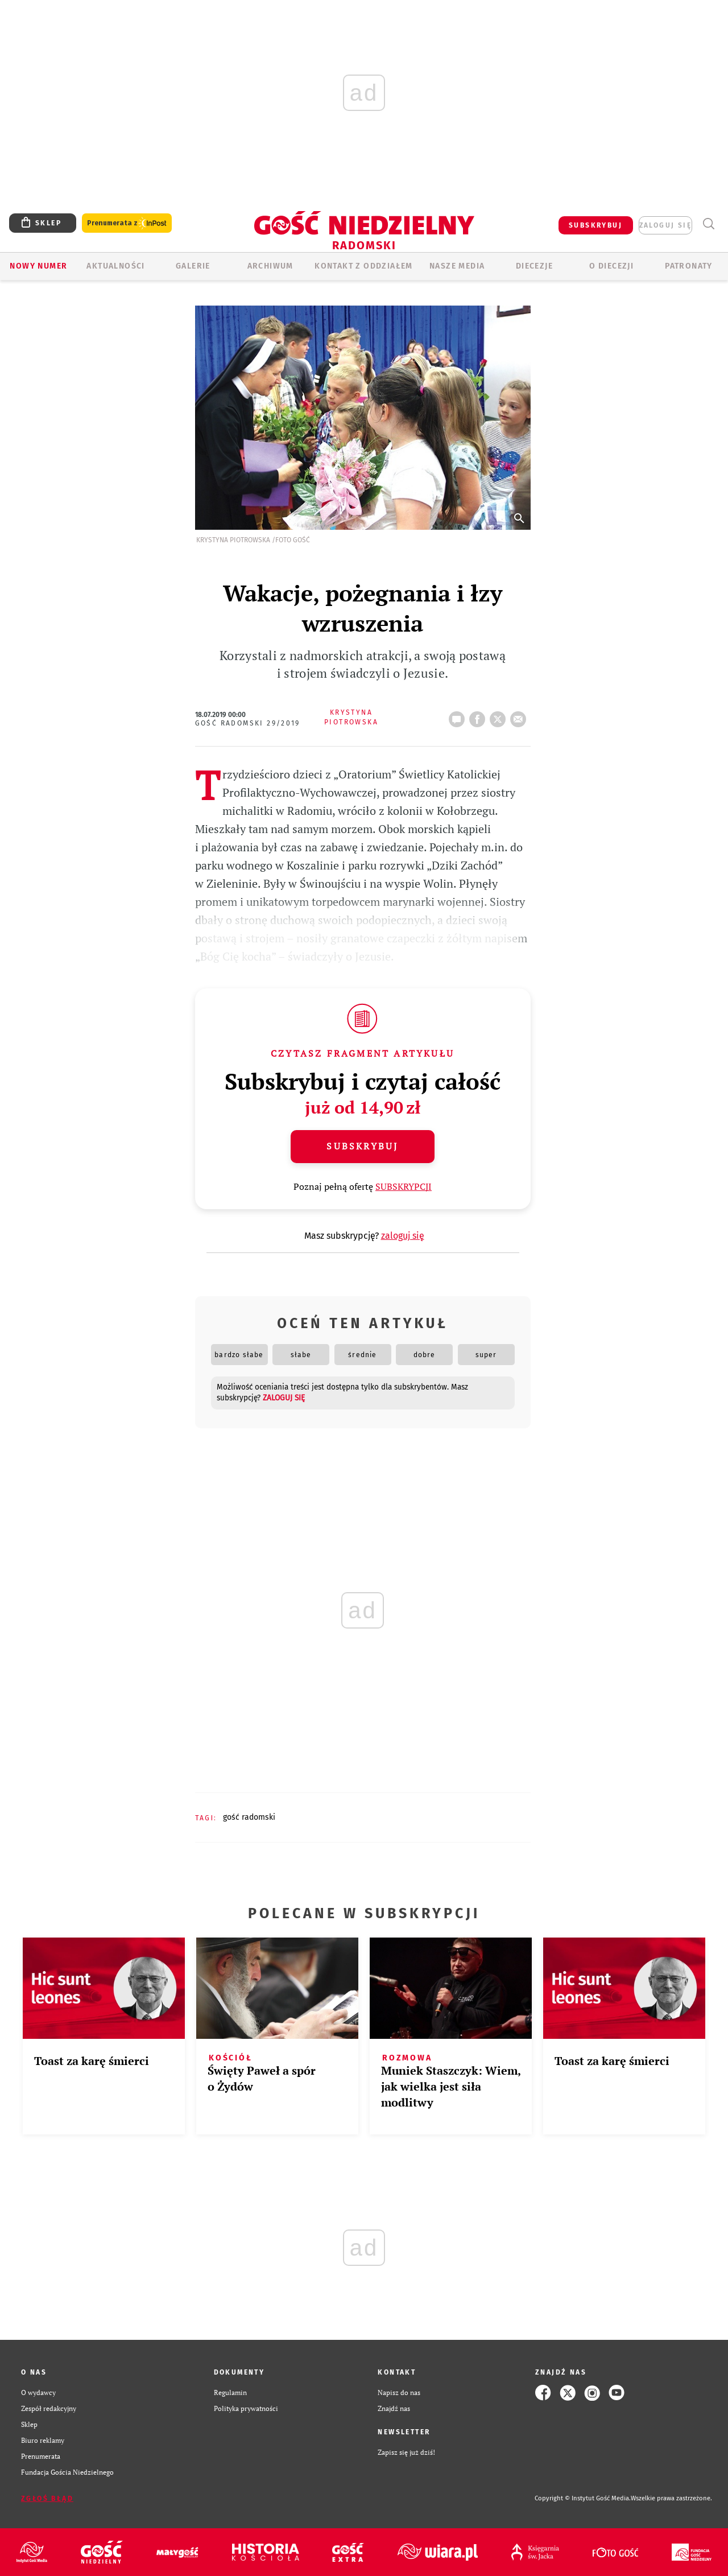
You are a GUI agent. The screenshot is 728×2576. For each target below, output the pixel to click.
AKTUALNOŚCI (115, 266)
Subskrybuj (362, 1146)
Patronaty (689, 266)
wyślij (520, 715)
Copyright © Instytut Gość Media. (583, 2498)
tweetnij (500, 715)
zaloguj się (665, 225)
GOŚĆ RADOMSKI (249, 1817)
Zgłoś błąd (47, 2499)
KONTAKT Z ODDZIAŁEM (364, 266)
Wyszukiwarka (708, 223)
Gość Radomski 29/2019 (247, 723)
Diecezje (534, 266)
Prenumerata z (127, 223)
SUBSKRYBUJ (595, 225)
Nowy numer (38, 266)
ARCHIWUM (270, 266)
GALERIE (193, 266)
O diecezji (611, 266)
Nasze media (457, 266)
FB (479, 715)
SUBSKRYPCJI (403, 1186)
